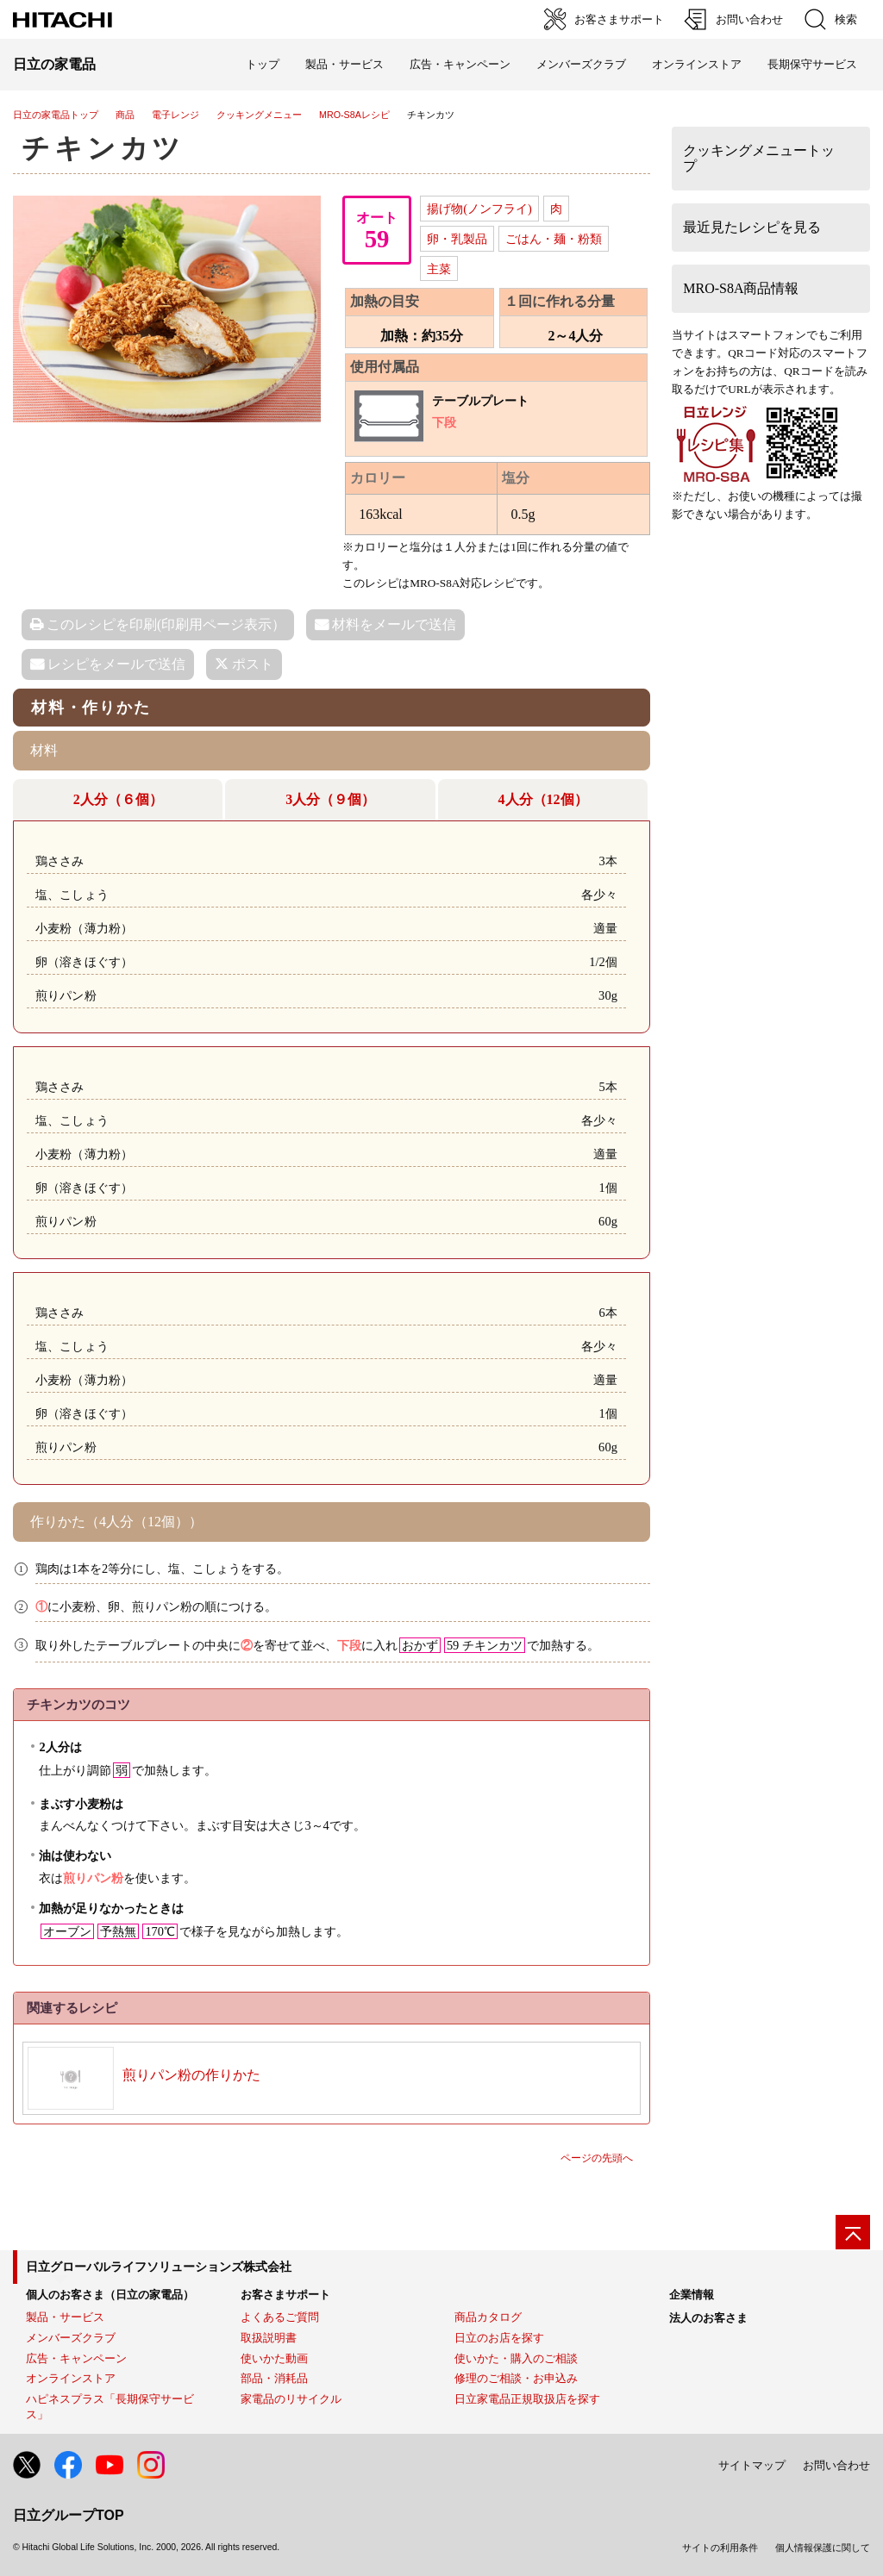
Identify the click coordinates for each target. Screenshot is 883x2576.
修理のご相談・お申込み (516, 2378)
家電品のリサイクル (291, 2398)
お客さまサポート (285, 2294)
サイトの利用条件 (720, 2547)
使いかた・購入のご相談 (516, 2358)
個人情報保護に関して (822, 2547)
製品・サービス (65, 2317)
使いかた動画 (274, 2358)
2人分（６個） (118, 799)
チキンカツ (103, 148)
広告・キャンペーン (76, 2358)
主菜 (439, 269)
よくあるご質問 (280, 2317)
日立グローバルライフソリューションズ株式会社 (158, 2266)
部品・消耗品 (274, 2378)
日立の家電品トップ (55, 114)
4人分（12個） (543, 799)
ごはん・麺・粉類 (553, 239)
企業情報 (691, 2294)
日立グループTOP (68, 2515)
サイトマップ (752, 2465)
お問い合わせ (836, 2465)
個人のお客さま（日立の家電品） (110, 2294)
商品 (125, 114)
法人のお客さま (708, 2317)
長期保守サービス (812, 64)
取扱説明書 (269, 2337)
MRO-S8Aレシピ (354, 114)
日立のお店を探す (499, 2337)
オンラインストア (697, 64)
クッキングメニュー (259, 114)
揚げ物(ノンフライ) (479, 208)
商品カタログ (488, 2317)
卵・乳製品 (457, 239)
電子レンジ (175, 114)
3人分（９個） (330, 799)
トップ (262, 64)
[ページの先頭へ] (853, 2232)
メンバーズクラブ (581, 64)
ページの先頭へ (596, 2158)
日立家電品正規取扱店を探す (527, 2398)
